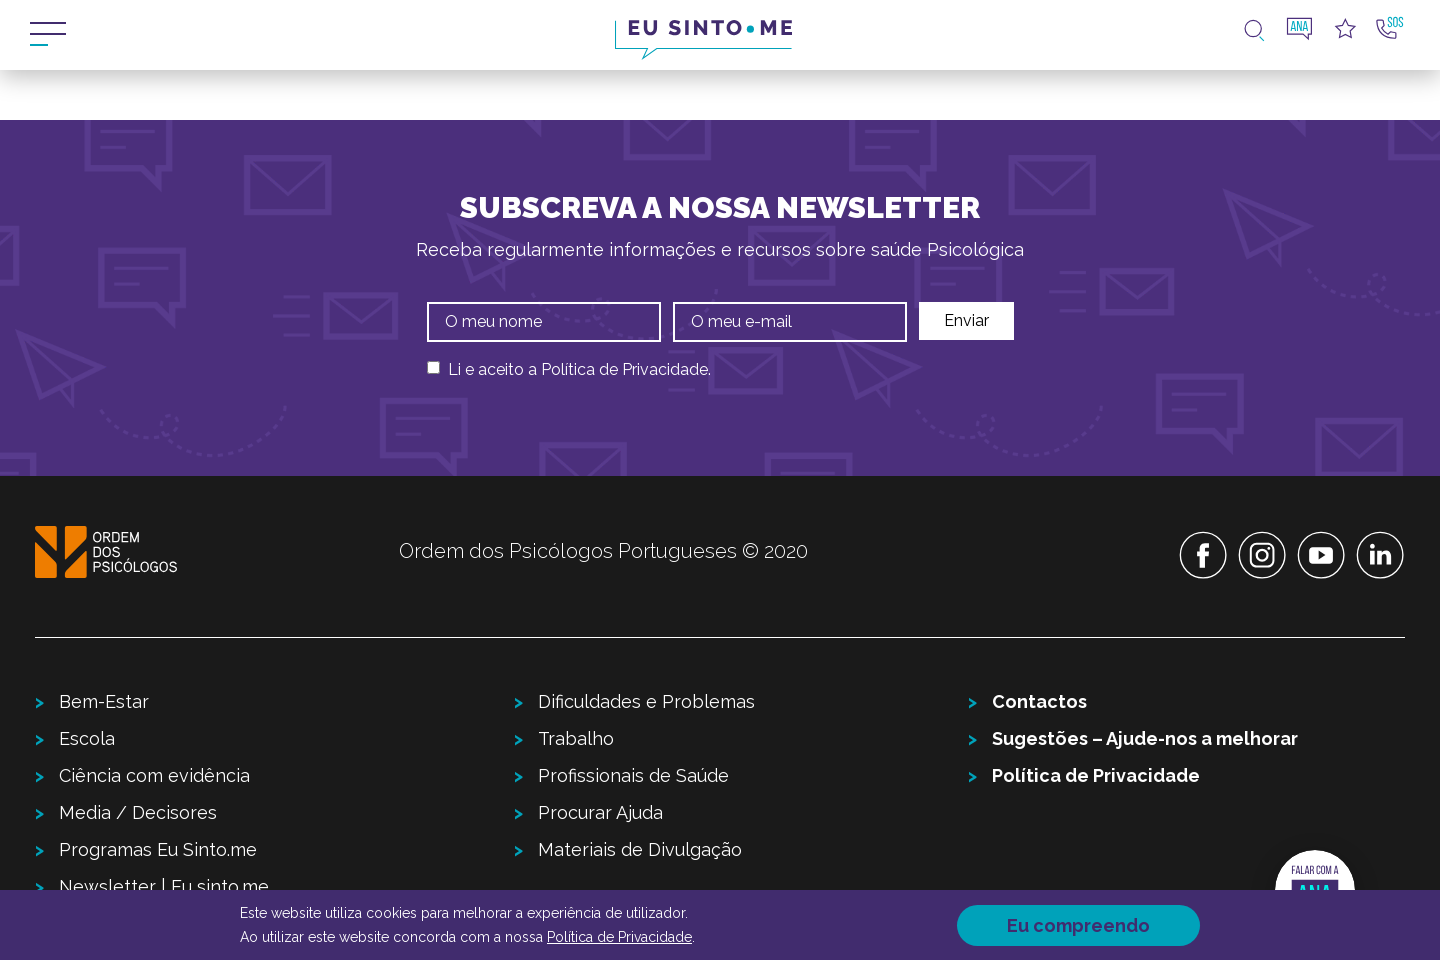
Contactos (1039, 701)
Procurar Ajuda (600, 812)
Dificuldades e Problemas (646, 701)
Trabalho (576, 738)
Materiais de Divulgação (640, 849)
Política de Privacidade (624, 369)
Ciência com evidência (154, 775)
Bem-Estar (104, 701)
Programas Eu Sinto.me (158, 849)
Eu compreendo (1078, 925)
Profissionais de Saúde (633, 775)
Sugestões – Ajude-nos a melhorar (1145, 738)
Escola (87, 738)
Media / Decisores (138, 812)
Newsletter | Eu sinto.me (164, 886)
